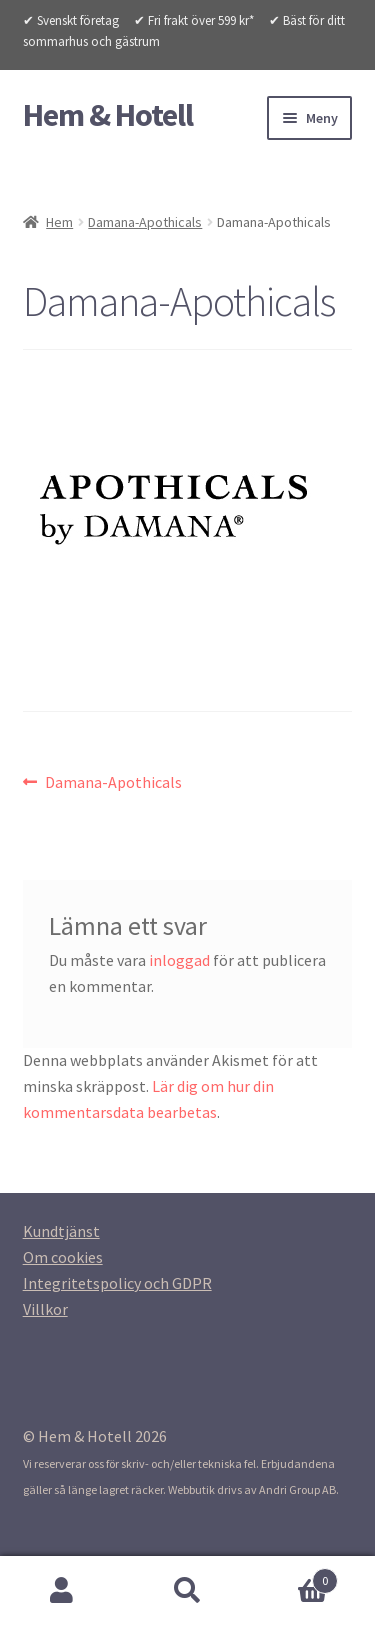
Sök (187, 1591)
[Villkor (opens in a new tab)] (45, 1309)
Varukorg (294, 1576)
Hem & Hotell (108, 115)
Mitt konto (62, 1591)
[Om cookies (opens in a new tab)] (63, 1257)
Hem (59, 222)
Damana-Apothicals (145, 222)
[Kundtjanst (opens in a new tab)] (61, 1231)
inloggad (179, 960)
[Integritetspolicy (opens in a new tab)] (117, 1283)
